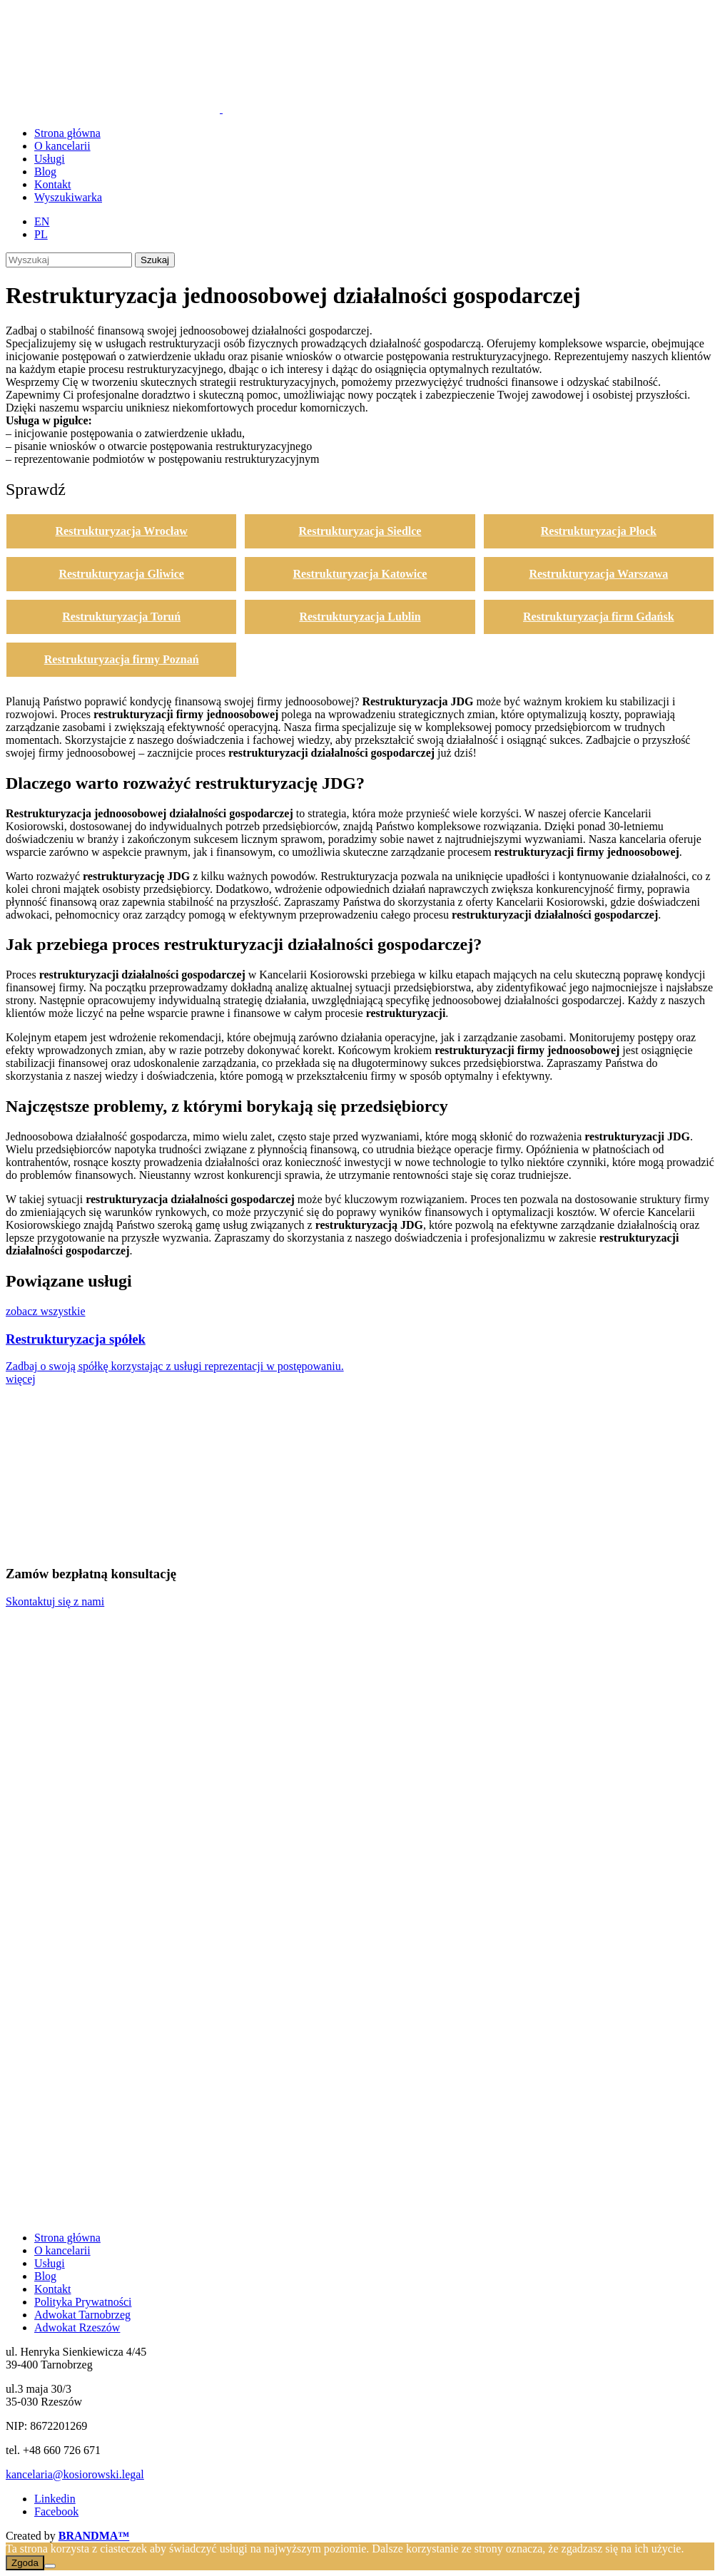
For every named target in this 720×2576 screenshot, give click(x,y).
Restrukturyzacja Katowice (360, 574)
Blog (45, 2276)
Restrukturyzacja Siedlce (360, 531)
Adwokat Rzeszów (77, 2327)
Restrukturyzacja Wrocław (122, 531)
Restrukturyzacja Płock (598, 531)
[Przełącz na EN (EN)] (41, 221)
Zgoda (25, 2562)
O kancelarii (62, 2250)
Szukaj (155, 260)
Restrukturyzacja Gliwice (121, 574)
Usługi (49, 2263)
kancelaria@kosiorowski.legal (75, 2474)
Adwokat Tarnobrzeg (82, 2315)
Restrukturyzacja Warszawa (598, 574)
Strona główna (67, 2238)
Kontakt (52, 2289)
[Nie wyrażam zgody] (50, 2566)
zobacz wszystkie (46, 1311)
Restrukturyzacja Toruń (121, 616)
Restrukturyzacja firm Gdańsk (598, 616)
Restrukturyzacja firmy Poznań (121, 659)
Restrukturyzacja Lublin (359, 616)
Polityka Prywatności (82, 2302)
